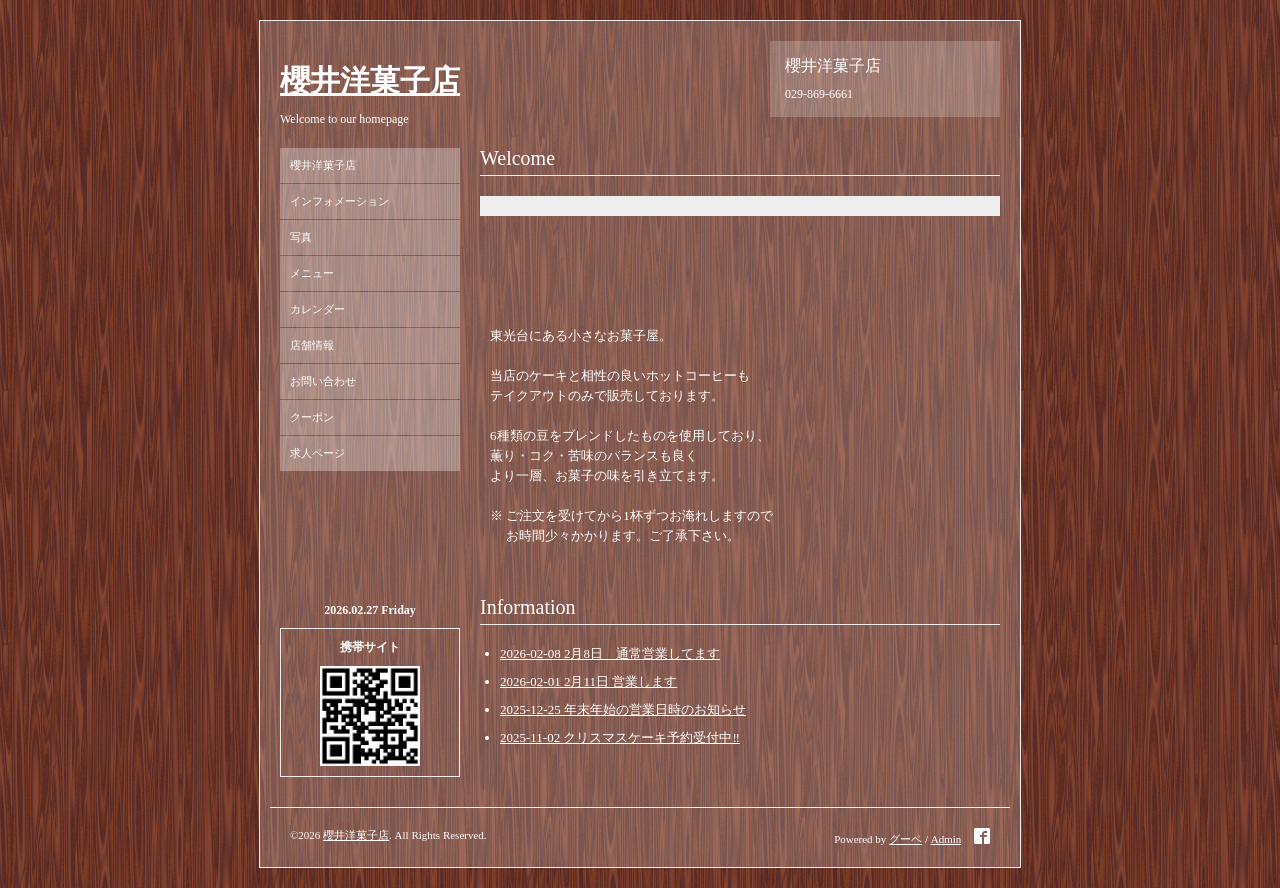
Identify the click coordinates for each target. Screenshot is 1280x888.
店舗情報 (312, 345)
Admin (946, 839)
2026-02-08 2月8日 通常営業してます (610, 653)
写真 (301, 237)
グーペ (905, 839)
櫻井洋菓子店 (370, 80)
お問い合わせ (323, 381)
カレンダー (317, 309)
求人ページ (317, 453)
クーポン (312, 417)
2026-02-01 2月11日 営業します (588, 681)
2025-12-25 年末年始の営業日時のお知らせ (623, 709)
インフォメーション (339, 201)
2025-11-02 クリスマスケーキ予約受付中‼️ (620, 737)
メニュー (312, 273)
